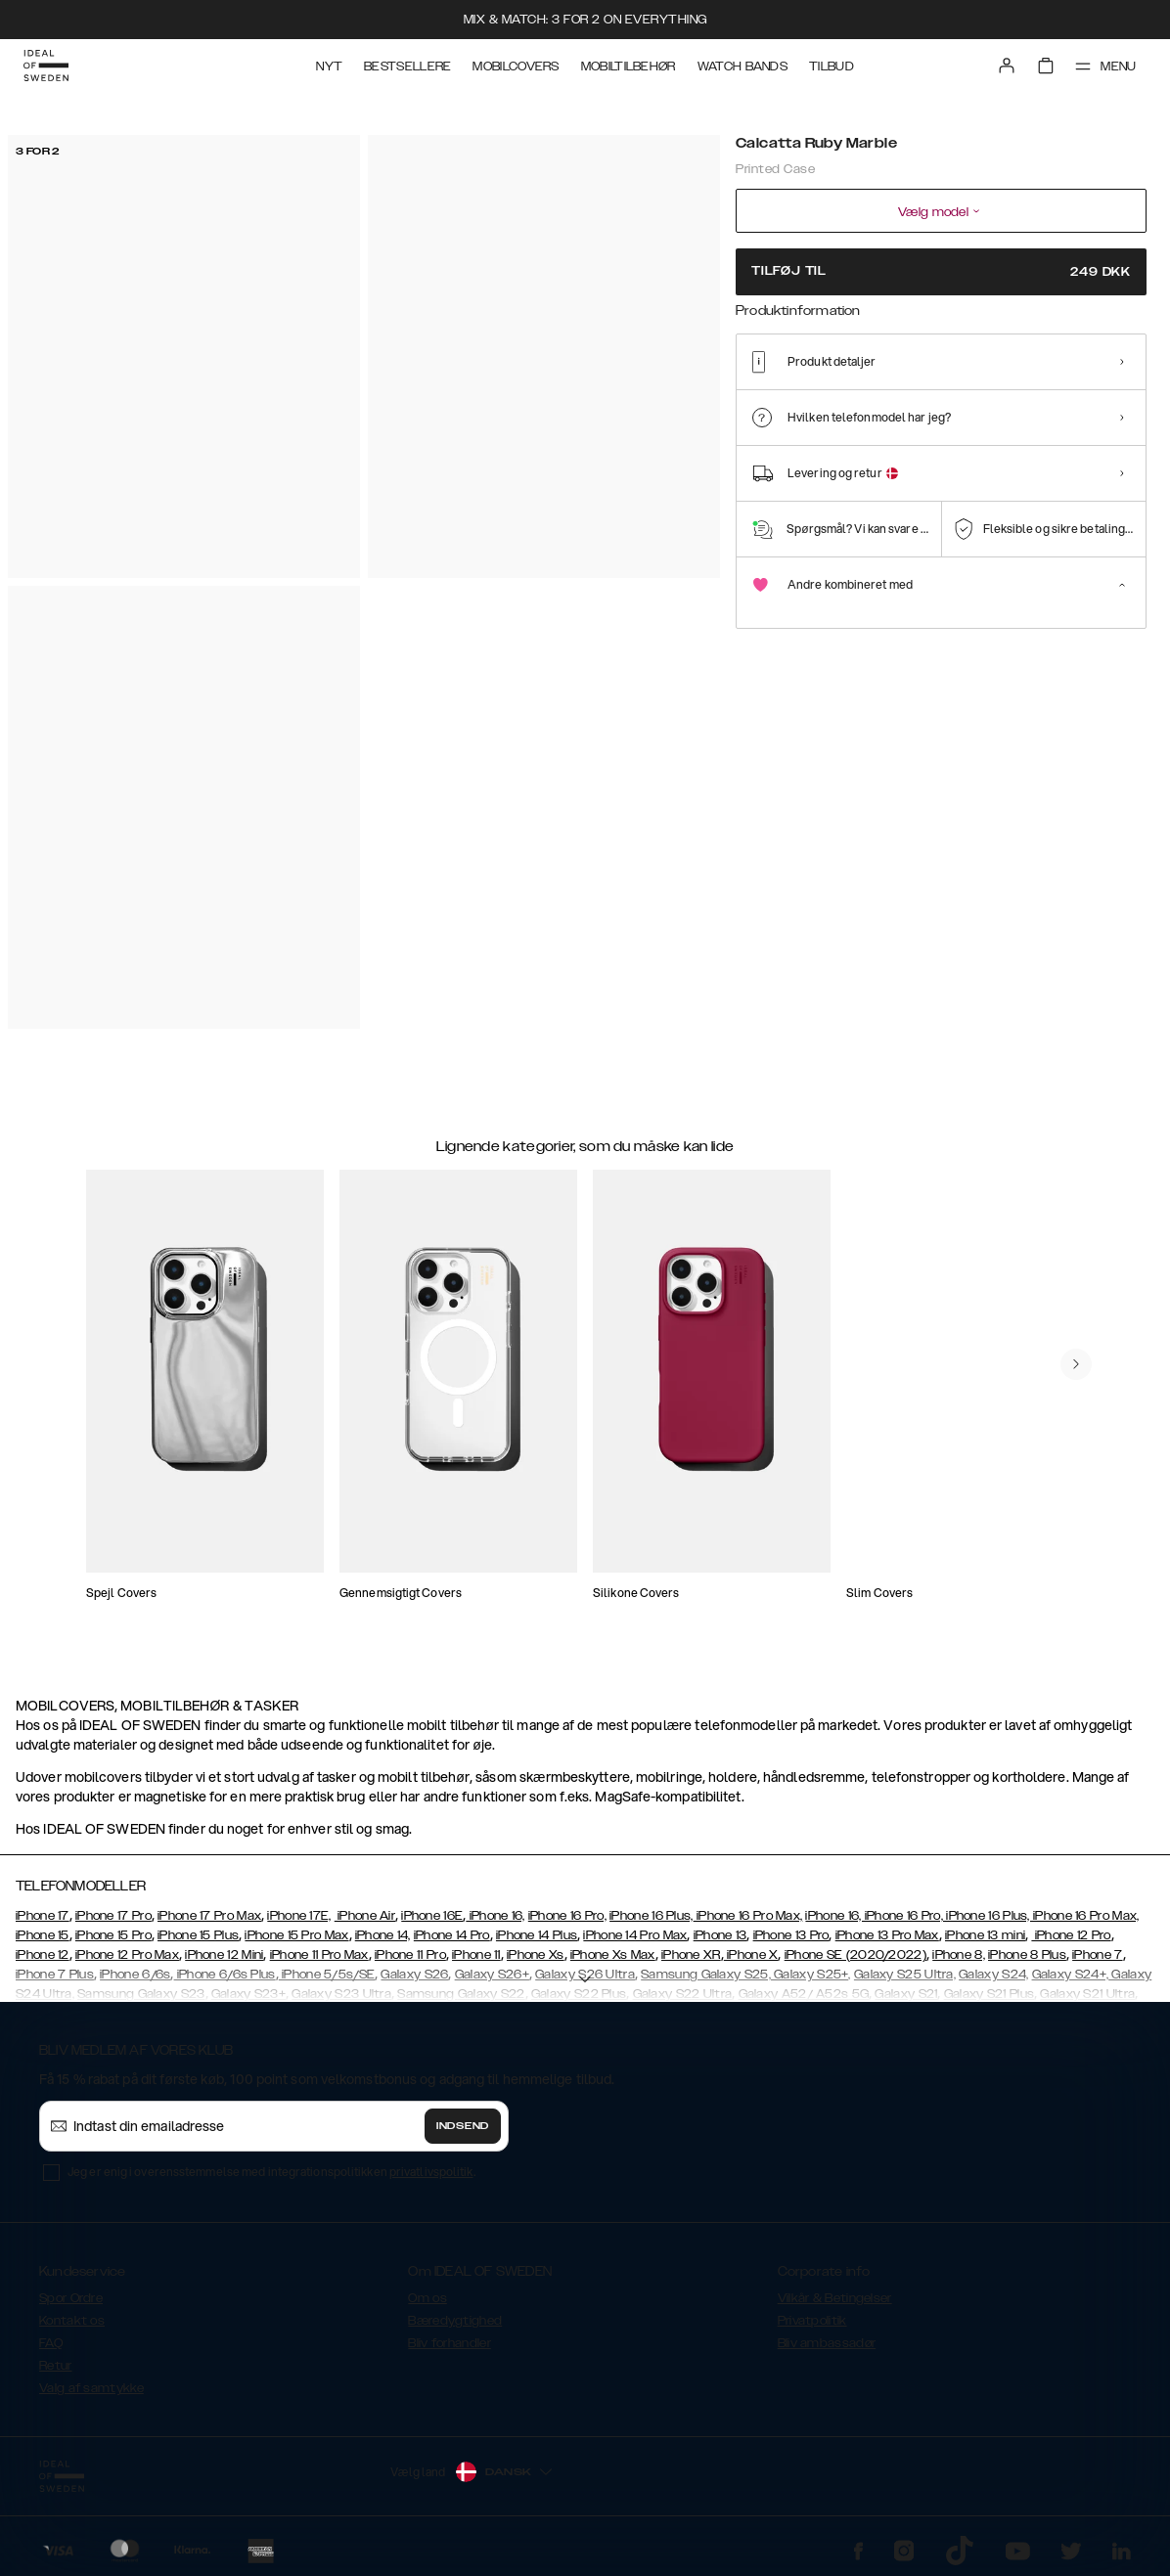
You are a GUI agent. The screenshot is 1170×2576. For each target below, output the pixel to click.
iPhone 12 (42, 1955)
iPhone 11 (476, 1955)
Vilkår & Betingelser (835, 2298)
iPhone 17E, (299, 1916)
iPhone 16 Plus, (651, 1916)
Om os (427, 2298)
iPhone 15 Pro (113, 1935)
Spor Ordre (71, 2298)
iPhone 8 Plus (1027, 1955)
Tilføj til (941, 271)
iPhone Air (365, 1916)
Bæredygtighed (455, 2321)
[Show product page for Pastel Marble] (821, 397)
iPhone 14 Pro (452, 1935)
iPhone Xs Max (612, 1955)
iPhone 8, (958, 1955)
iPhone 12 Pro (1070, 1935)
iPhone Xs (535, 1955)
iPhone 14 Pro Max (635, 1935)
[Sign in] (1005, 66)
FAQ (51, 2343)
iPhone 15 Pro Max (296, 1935)
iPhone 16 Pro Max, (748, 1916)
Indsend (462, 2126)
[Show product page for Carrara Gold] (881, 397)
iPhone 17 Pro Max (209, 1916)
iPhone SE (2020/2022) (855, 1955)
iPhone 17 (42, 1916)
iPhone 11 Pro (410, 1955)
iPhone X (751, 1955)
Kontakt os (72, 2321)
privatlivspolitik (431, 2171)
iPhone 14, (383, 1935)
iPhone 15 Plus (198, 1935)
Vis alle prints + (1102, 335)
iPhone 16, (495, 1916)
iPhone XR (691, 1955)
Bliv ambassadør (827, 2343)
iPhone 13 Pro (791, 1935)
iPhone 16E (432, 1916)
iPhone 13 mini (985, 1935)
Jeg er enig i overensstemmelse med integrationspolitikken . (271, 2171)
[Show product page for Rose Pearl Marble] (999, 397)
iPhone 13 (720, 1935)
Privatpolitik (812, 2321)
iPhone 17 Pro (113, 1916)
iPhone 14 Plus (536, 1935)
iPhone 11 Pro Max (319, 1955)
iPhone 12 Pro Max (127, 1955)
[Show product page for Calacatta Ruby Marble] (762, 397)
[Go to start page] (45, 66)
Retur (55, 2366)
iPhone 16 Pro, (567, 1916)
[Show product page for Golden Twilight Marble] (1059, 397)
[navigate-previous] (1076, 1364)
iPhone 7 (1097, 1955)
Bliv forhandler (449, 2343)
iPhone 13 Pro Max (887, 1935)
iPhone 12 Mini (224, 1955)
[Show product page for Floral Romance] (940, 397)
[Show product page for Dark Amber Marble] (1119, 397)
